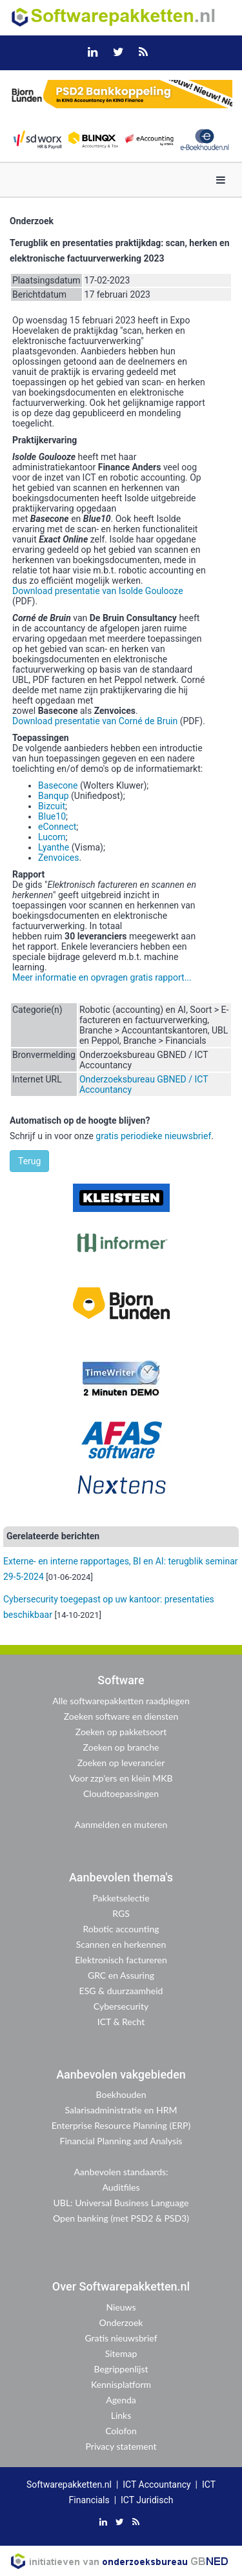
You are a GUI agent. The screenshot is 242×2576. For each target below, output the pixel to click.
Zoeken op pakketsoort (121, 1731)
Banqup (53, 796)
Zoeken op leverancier (121, 1762)
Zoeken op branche (121, 1747)
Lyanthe (53, 847)
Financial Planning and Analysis (121, 2140)
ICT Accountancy (156, 2484)
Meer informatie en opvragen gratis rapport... (102, 977)
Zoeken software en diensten (121, 1716)
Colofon (121, 2430)
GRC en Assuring (121, 1975)
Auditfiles (120, 2187)
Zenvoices (58, 857)
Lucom (52, 837)
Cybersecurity (121, 2006)
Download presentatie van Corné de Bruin (94, 721)
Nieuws (121, 2307)
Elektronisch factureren (120, 1959)
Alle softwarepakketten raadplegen (120, 1700)
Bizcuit (51, 806)
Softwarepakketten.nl (69, 2484)
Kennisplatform (121, 2384)
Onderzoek (121, 2322)
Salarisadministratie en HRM (121, 2109)
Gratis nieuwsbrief (121, 2337)
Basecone (57, 785)
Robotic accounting (121, 1928)
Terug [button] (29, 1161)
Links (121, 2415)
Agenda (121, 2399)
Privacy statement (121, 2446)
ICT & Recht (121, 2021)
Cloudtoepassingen (121, 1793)
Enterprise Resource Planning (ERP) (121, 2125)
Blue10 (52, 816)
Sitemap (121, 2353)
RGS (121, 1913)
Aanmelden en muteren (121, 1824)
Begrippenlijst (121, 2368)
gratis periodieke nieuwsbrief (153, 1136)
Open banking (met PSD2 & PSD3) (121, 2218)
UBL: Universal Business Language (121, 2202)
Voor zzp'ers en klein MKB (120, 1778)
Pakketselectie (120, 1897)
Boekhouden (121, 2094)
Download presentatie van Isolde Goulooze (97, 591)
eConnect (57, 827)
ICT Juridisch (147, 2500)
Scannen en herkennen (121, 1944)
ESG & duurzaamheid (121, 1990)
